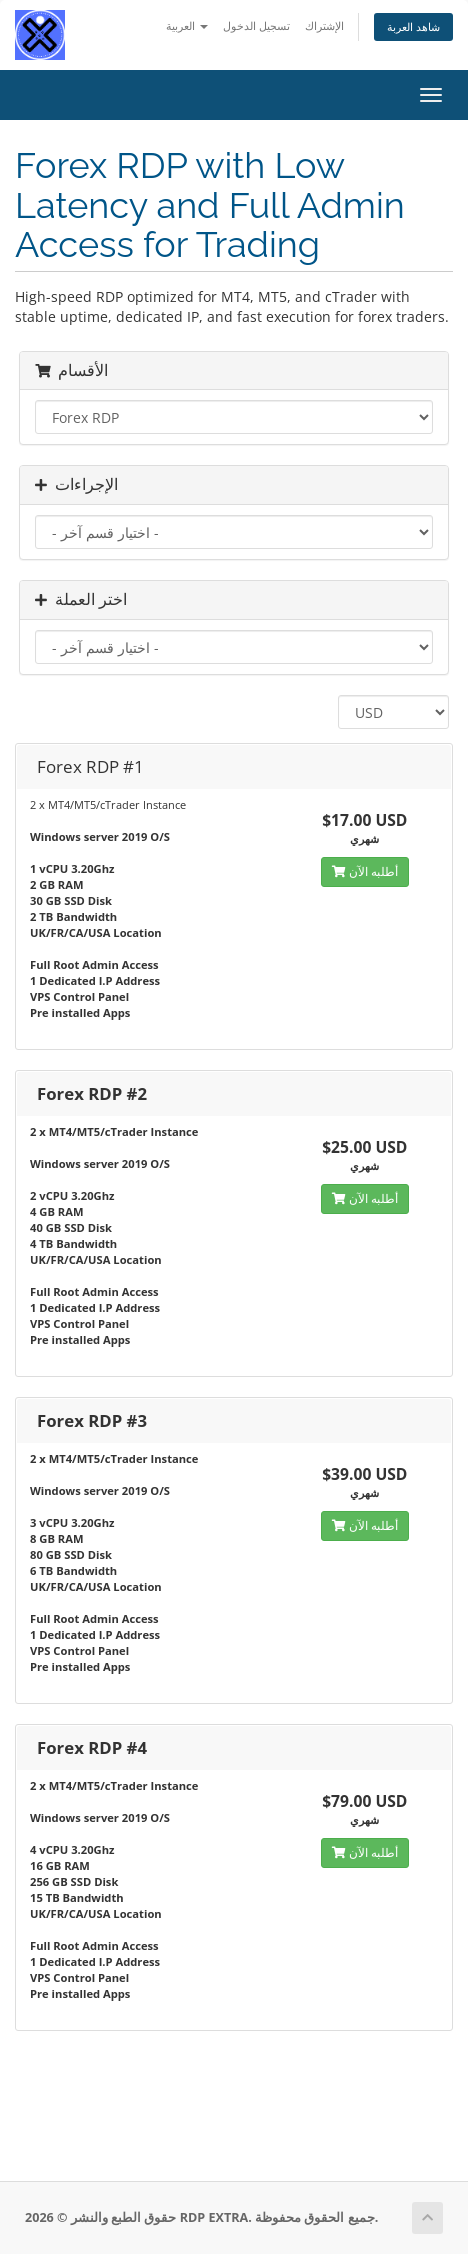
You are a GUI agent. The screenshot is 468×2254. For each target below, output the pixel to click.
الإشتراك (324, 25)
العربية (187, 25)
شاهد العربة (413, 26)
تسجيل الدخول (256, 25)
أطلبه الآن (365, 871)
